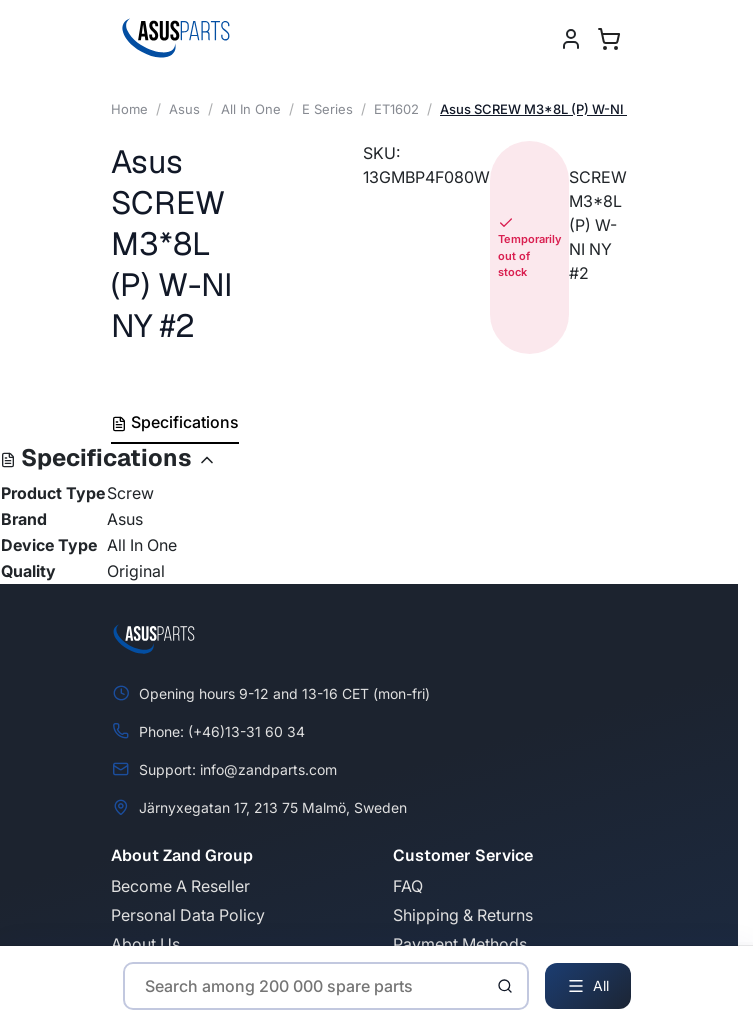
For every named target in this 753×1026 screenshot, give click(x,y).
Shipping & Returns (463, 915)
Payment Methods (460, 944)
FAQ (408, 886)
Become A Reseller (180, 886)
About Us (145, 944)
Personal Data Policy (188, 915)
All (588, 986)
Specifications (175, 422)
